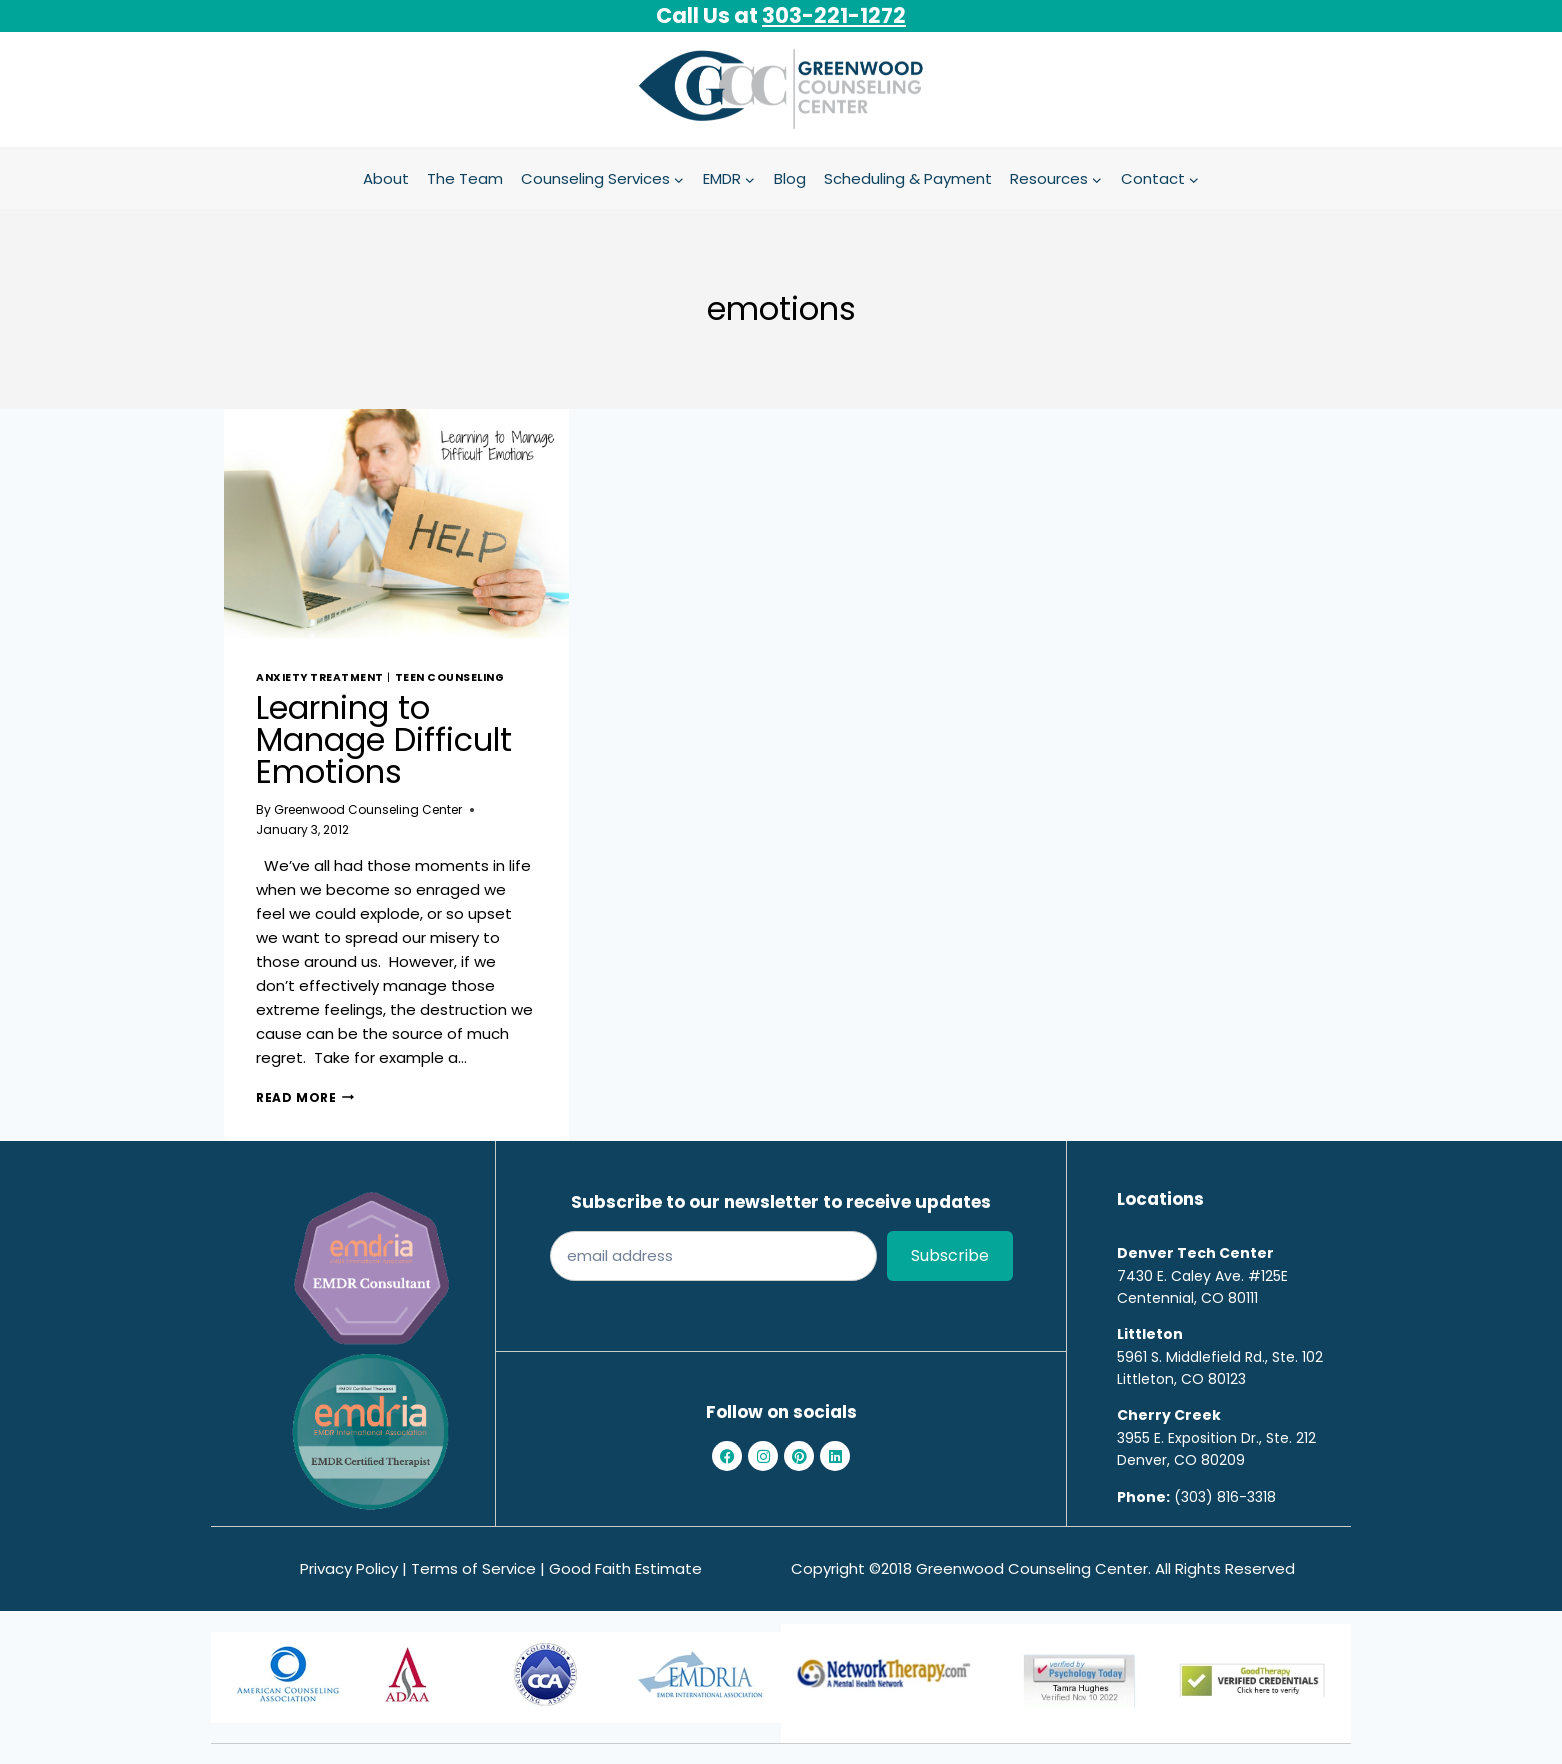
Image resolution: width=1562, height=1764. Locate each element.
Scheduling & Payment (908, 178)
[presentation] (396, 524)
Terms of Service (473, 1568)
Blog (790, 178)
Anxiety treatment (320, 677)
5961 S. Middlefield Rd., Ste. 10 (1216, 1357)
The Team (465, 178)
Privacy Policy (349, 1568)
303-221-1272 (834, 15)
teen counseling (450, 677)
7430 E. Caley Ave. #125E (1202, 1276)
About (386, 178)
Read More (305, 1097)
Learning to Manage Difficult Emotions (384, 739)
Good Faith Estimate (625, 1568)
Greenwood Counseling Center (368, 809)
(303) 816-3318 (1225, 1497)
